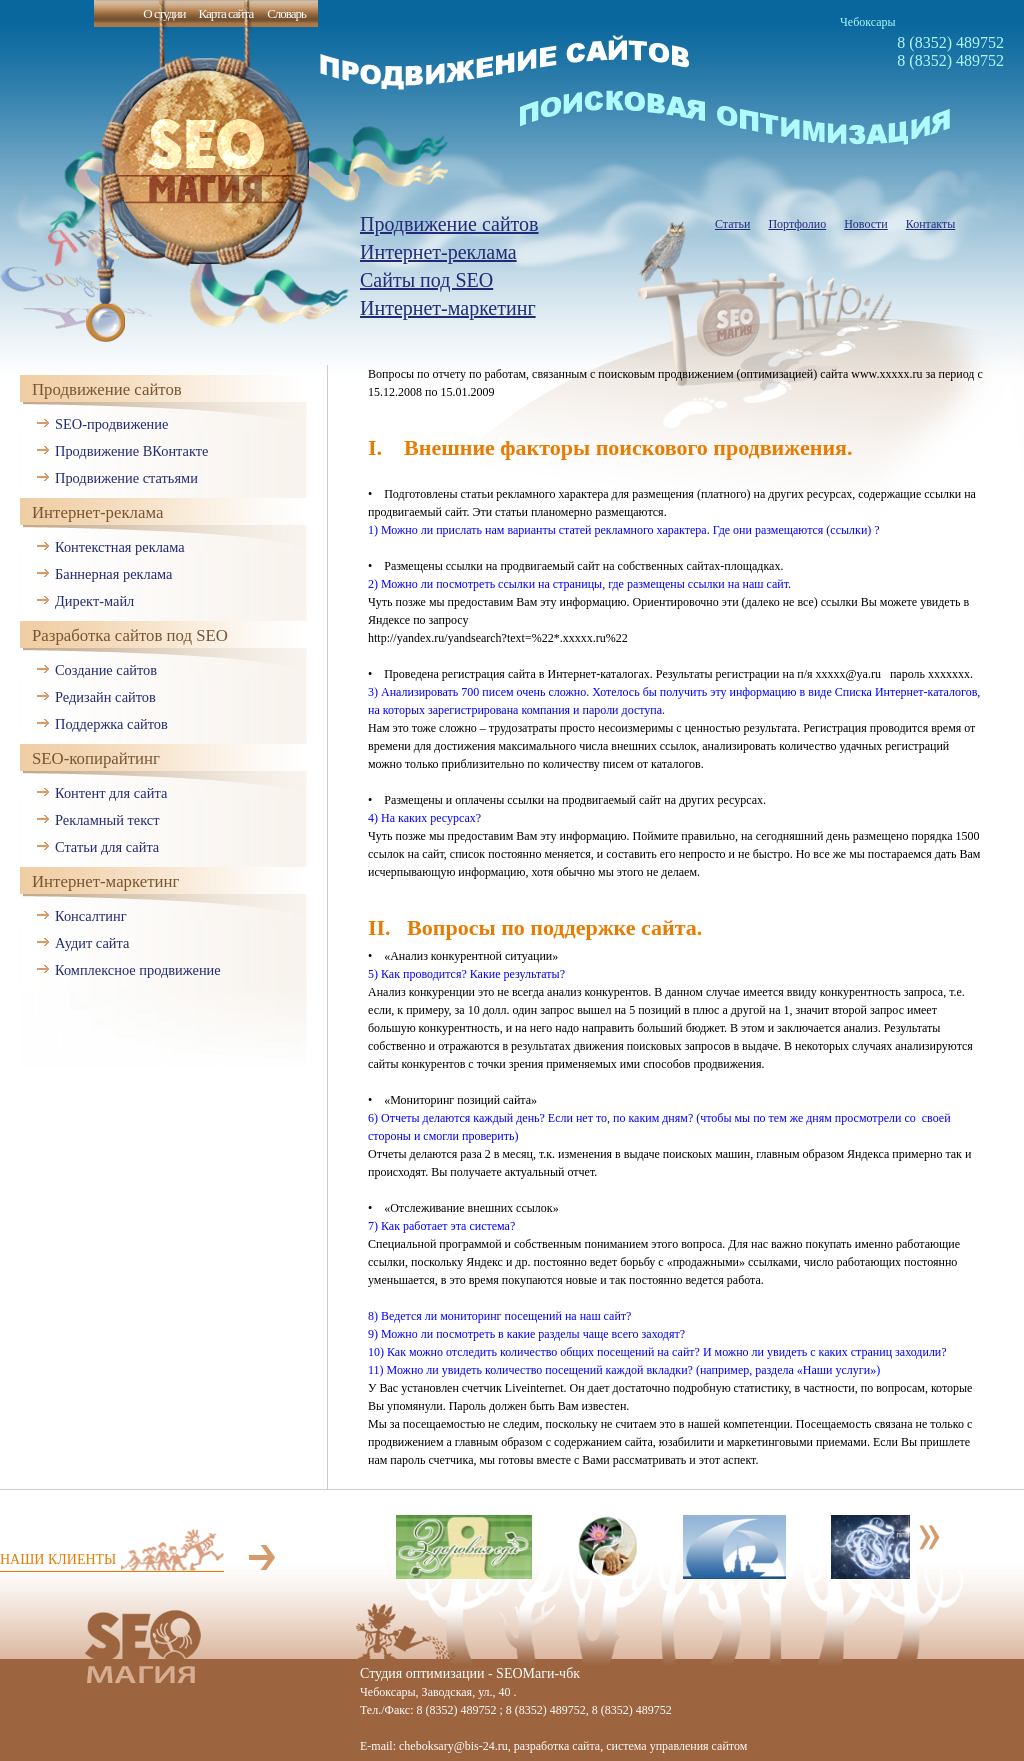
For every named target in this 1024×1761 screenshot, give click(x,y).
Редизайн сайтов (105, 697)
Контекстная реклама (120, 547)
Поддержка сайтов (111, 724)
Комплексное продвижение (138, 970)
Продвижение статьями (126, 478)
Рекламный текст (107, 820)
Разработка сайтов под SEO (130, 635)
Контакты (931, 224)
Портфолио (797, 224)
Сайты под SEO (426, 280)
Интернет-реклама (438, 252)
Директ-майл (94, 601)
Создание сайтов (106, 670)
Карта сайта (225, 13)
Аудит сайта (92, 943)
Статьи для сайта (107, 847)
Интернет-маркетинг (448, 308)
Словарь (286, 13)
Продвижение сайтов (449, 224)
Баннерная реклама (113, 574)
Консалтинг (91, 916)
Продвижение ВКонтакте (131, 451)
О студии (164, 13)
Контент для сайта (111, 793)
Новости (866, 224)
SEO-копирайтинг (96, 758)
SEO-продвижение (111, 424)
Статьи (732, 224)
